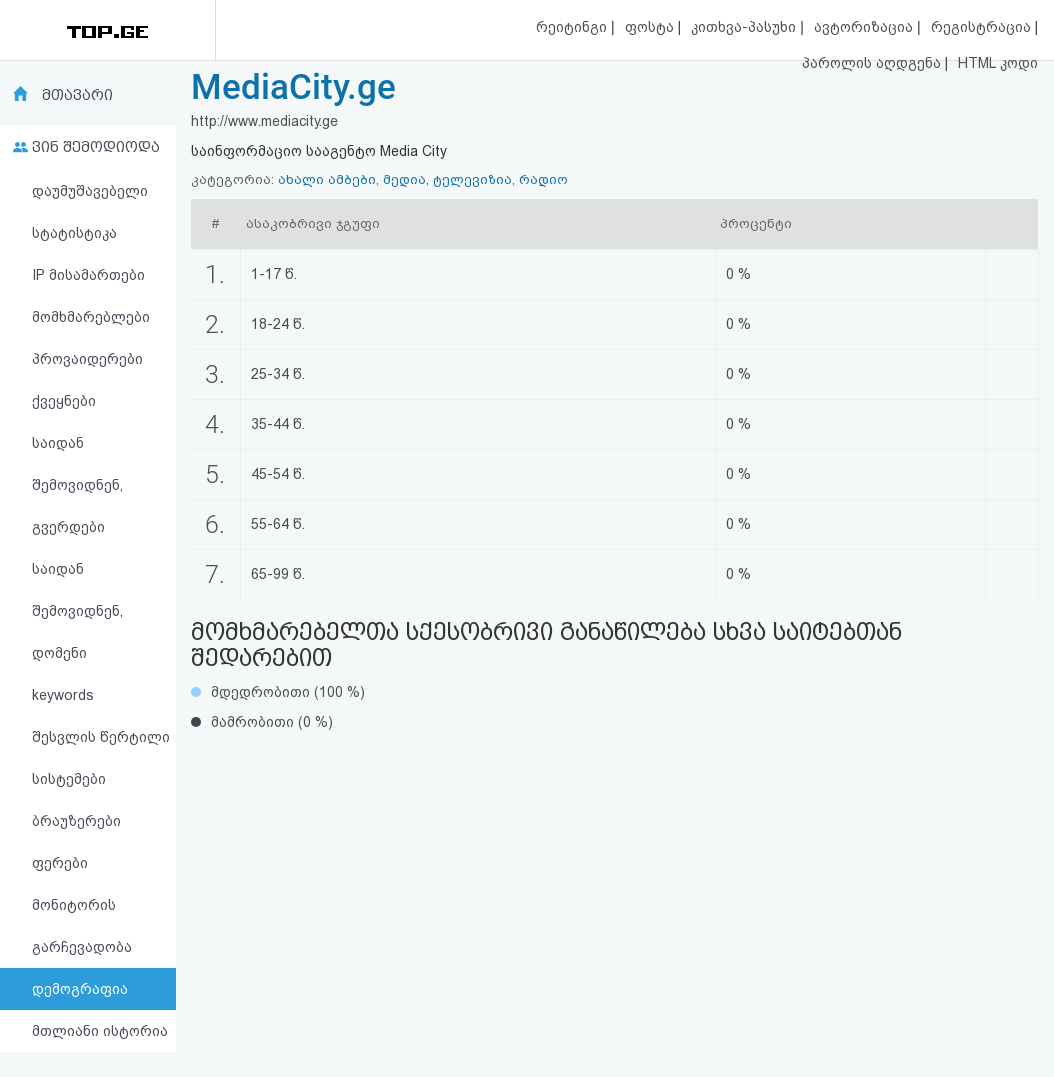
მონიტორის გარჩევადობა (82, 926)
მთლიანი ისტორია (100, 1031)
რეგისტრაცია (983, 27)
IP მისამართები (88, 275)
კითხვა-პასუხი (745, 27)
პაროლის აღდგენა (873, 63)
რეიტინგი (573, 27)
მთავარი (77, 95)
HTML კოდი (998, 63)
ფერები (60, 863)
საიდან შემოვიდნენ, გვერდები (77, 485)
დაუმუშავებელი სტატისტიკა (90, 212)
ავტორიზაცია (865, 27)
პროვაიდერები (87, 359)
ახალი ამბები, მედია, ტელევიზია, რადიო (423, 179)
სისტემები (69, 779)
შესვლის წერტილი (101, 737)
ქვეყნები (64, 401)
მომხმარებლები (91, 317)
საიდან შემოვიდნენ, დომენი (77, 611)
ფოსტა (651, 27)
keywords (63, 695)
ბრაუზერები (76, 821)
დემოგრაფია (80, 989)
